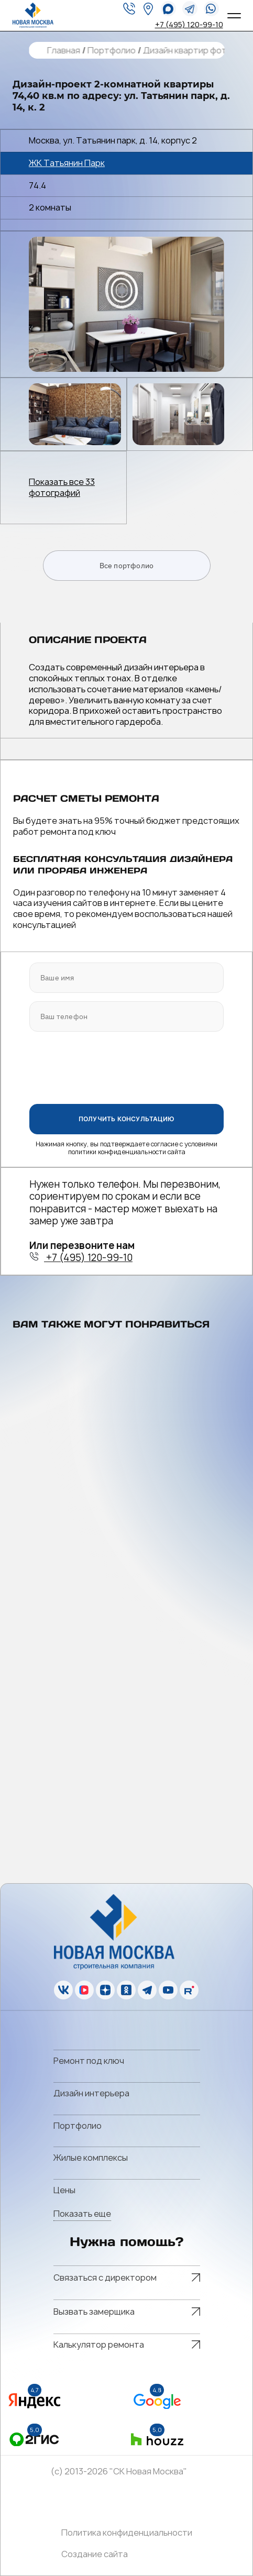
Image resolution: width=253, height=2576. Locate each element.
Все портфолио (127, 565)
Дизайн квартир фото (187, 50)
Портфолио (111, 50)
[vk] (63, 1990)
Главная (63, 50)
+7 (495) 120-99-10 (189, 24)
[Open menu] (233, 16)
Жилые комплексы (90, 2157)
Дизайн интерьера (91, 2093)
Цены (64, 2190)
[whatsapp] (168, 8)
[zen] (105, 1990)
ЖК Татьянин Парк (67, 163)
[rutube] (189, 1990)
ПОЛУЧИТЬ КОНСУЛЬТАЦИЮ (126, 1119)
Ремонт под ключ (88, 2060)
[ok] (126, 1990)
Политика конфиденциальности (126, 2532)
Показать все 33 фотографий (62, 488)
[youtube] (168, 1990)
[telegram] (189, 8)
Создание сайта (94, 2554)
